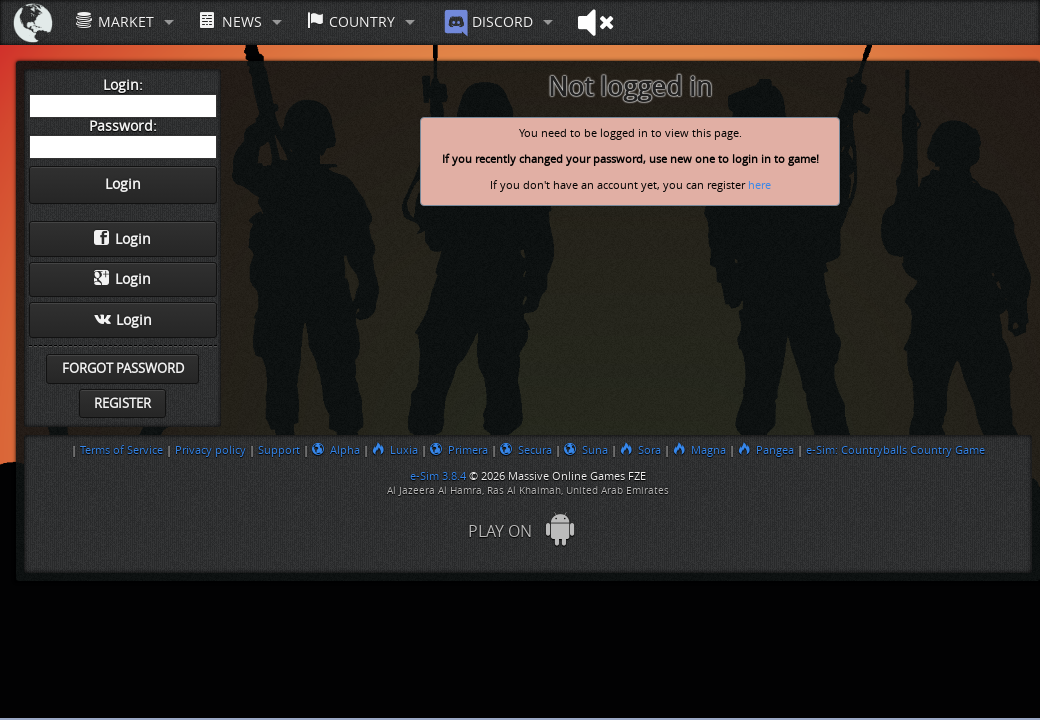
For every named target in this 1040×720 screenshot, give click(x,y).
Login (122, 239)
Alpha (336, 450)
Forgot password (123, 368)
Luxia (395, 450)
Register (122, 403)
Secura (526, 450)
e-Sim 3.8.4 (438, 476)
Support (279, 450)
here (759, 185)
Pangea (766, 450)
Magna (699, 450)
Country (351, 21)
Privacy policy (210, 450)
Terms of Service (121, 450)
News (230, 21)
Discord (486, 23)
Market (115, 21)
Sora (640, 450)
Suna (586, 450)
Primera (459, 450)
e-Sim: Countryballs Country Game (895, 450)
